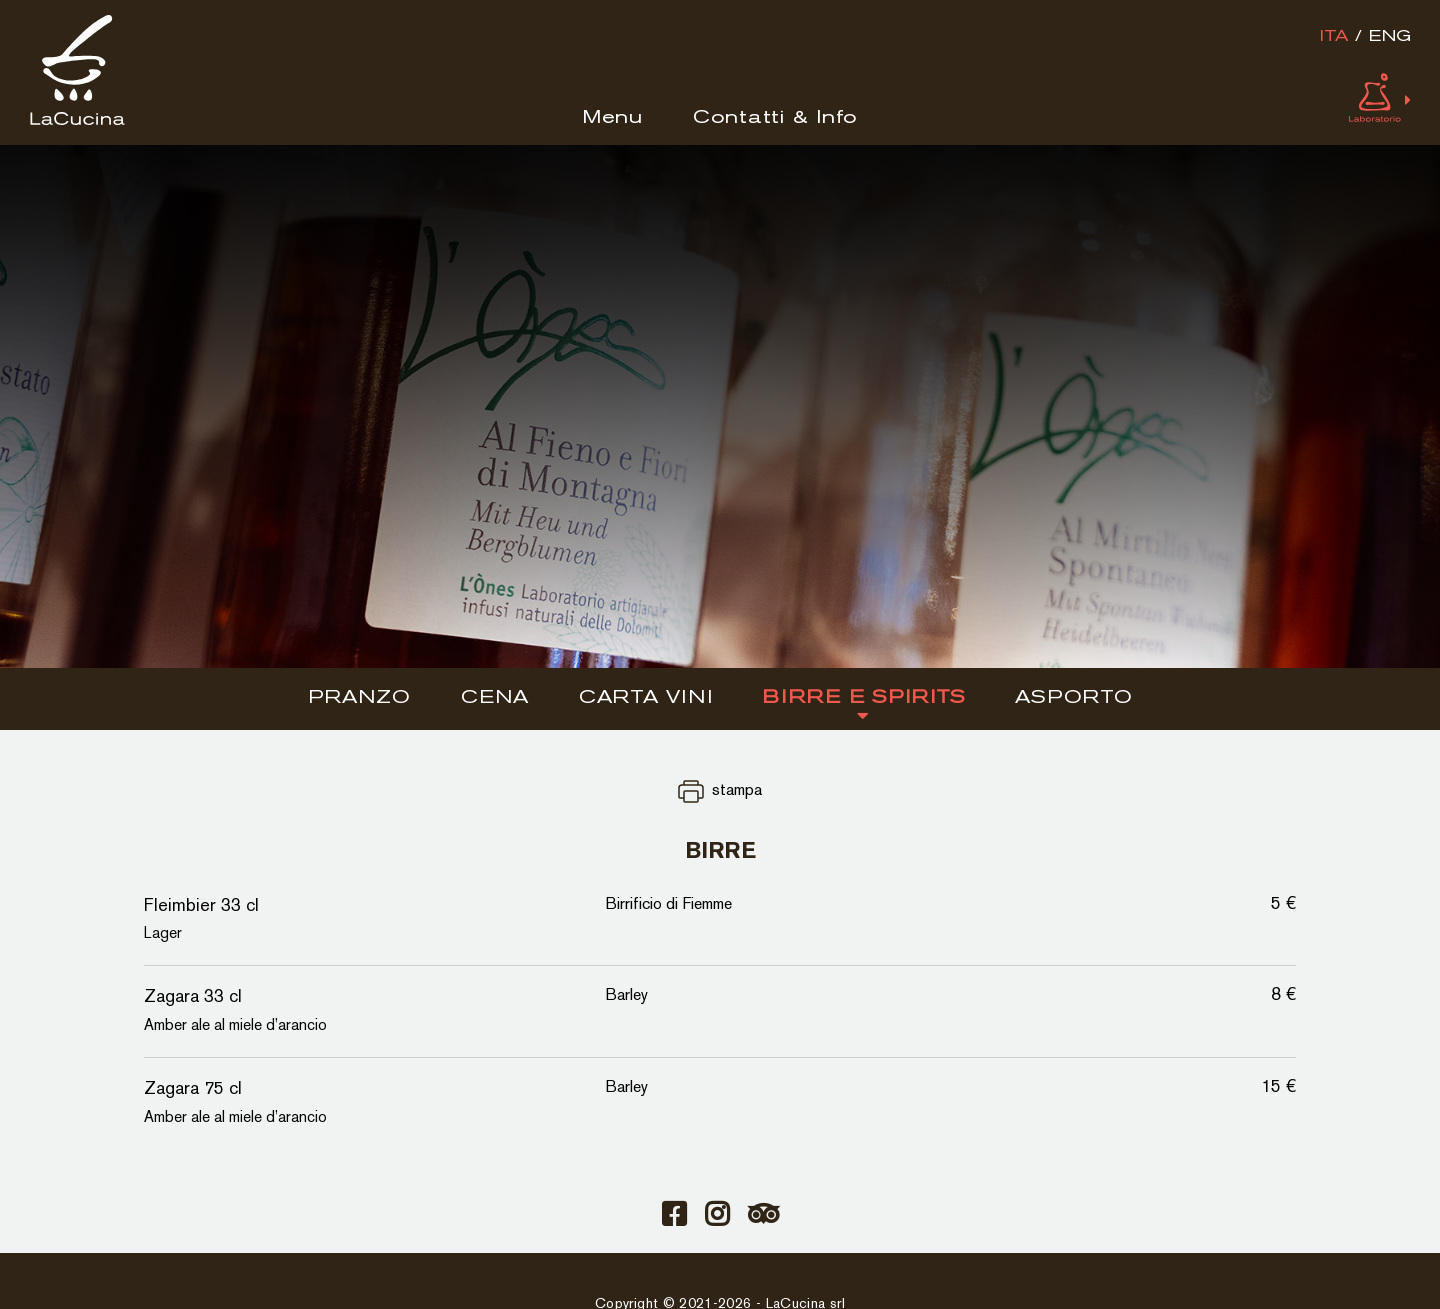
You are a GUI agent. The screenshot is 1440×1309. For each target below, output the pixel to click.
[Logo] (77, 121)
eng (1390, 37)
